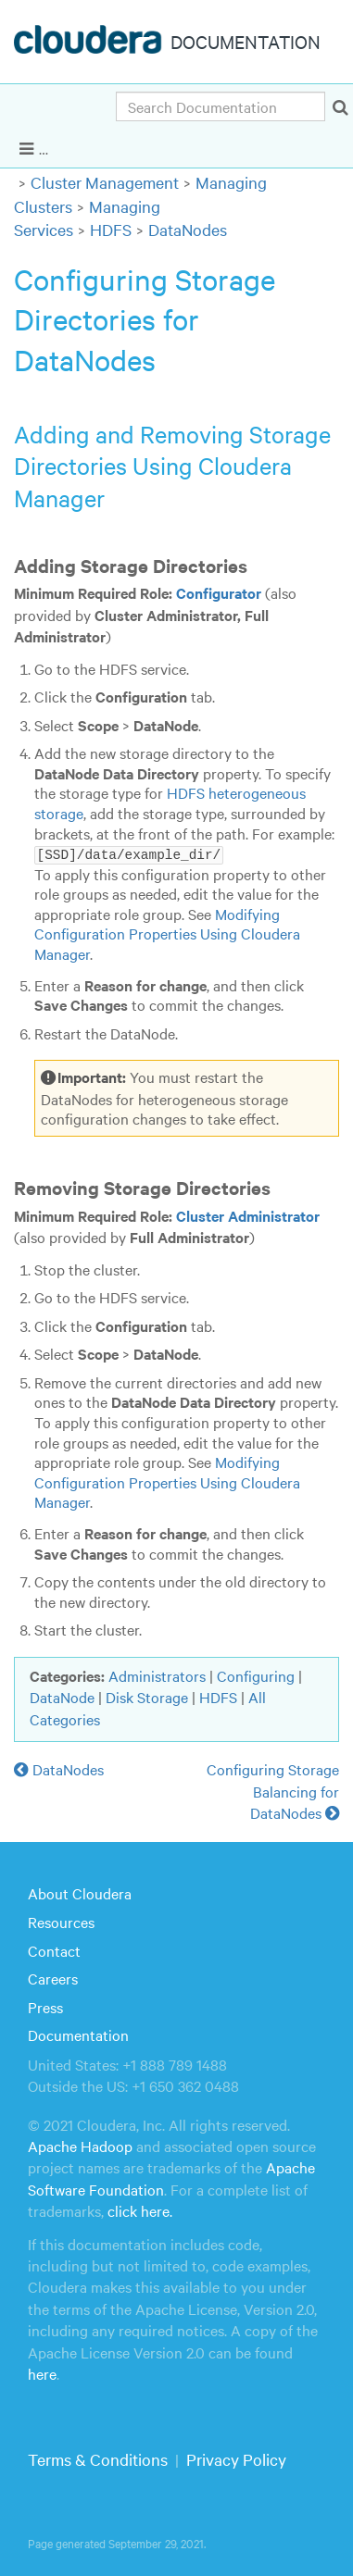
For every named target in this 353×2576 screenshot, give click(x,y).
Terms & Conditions (98, 2458)
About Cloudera (80, 1893)
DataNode (62, 1696)
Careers (53, 1977)
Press (45, 2006)
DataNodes (187, 229)
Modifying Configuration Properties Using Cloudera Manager (167, 932)
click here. (139, 2210)
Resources (61, 1920)
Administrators (157, 1674)
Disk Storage (147, 1696)
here (42, 2372)
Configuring (256, 1674)
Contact (54, 1949)
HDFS (111, 229)
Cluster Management (105, 182)
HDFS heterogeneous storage (170, 802)
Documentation (78, 2034)
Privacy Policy (236, 2458)
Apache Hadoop (80, 2144)
